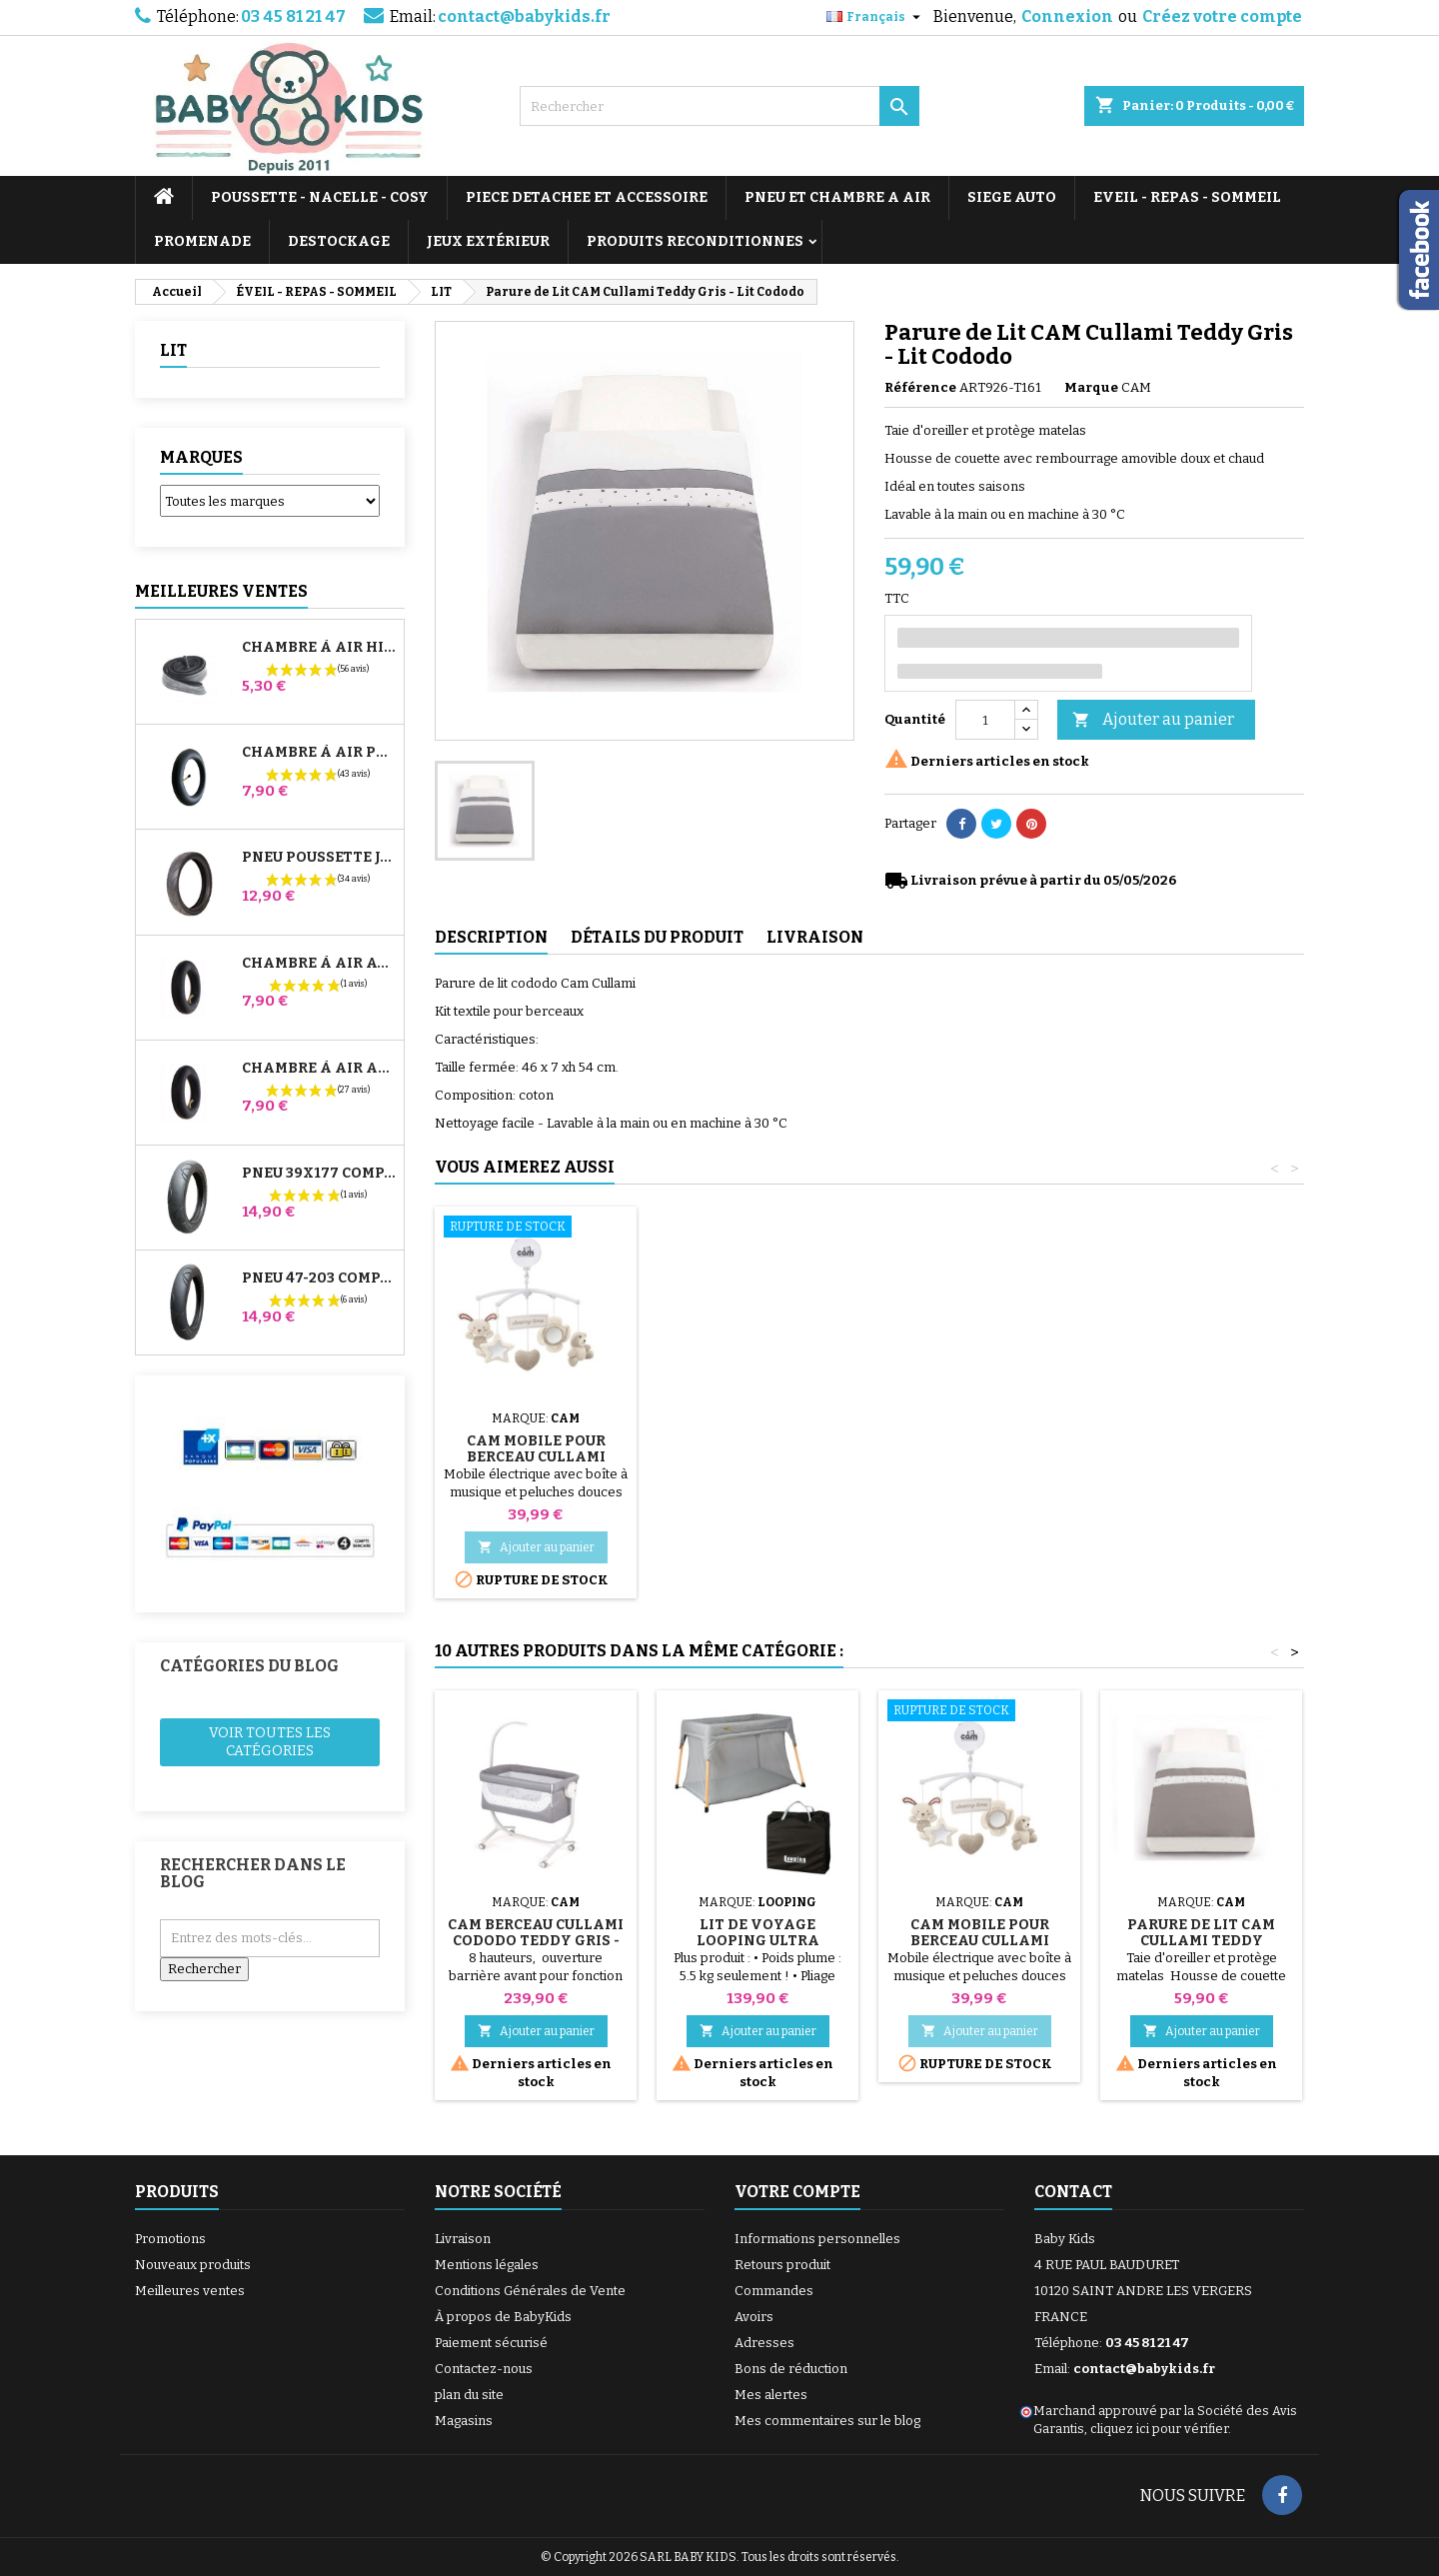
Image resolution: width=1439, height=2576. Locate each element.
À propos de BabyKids (503, 2316)
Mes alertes (770, 2394)
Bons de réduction (790, 2368)
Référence (920, 387)
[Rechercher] (719, 106)
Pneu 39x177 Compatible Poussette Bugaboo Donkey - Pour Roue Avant (319, 1174)
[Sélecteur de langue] (875, 17)
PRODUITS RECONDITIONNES (695, 241)
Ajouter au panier (1153, 720)
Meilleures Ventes (221, 591)
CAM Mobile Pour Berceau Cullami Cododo (758, 1456)
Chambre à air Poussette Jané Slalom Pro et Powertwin (319, 753)
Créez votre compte (1222, 16)
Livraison (463, 2238)
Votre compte (797, 2191)
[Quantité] (985, 720)
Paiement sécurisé (491, 2342)
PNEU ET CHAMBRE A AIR (837, 197)
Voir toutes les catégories (270, 1741)
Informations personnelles (817, 2238)
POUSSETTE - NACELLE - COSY (320, 197)
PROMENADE (202, 241)
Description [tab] (491, 937)
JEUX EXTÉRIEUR (488, 241)
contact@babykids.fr (524, 16)
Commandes (773, 2290)
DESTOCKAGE (339, 241)
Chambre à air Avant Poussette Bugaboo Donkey (319, 964)
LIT (173, 350)
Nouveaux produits (193, 2264)
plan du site (469, 2394)
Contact (1073, 2191)
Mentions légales (487, 2264)
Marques (201, 457)
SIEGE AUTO (1011, 197)
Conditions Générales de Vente (530, 2290)
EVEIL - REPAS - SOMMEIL (1187, 197)
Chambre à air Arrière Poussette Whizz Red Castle (319, 1069)
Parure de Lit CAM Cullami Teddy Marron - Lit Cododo (1201, 1940)
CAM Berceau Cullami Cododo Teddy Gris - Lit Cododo (536, 1456)
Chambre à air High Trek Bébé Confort (319, 648)
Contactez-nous (484, 2368)
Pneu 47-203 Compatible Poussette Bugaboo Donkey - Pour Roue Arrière (319, 1279)
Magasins (464, 2420)
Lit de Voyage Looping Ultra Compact (758, 1940)
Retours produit (782, 2264)
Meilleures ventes (190, 2290)
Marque (1091, 387)
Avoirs (753, 2316)
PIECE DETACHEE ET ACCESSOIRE (587, 197)
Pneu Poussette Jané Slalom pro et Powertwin (319, 858)
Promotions (170, 2238)
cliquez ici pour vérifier (1159, 2428)
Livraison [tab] (814, 937)
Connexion (1067, 16)
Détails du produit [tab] (657, 937)
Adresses (764, 2342)
